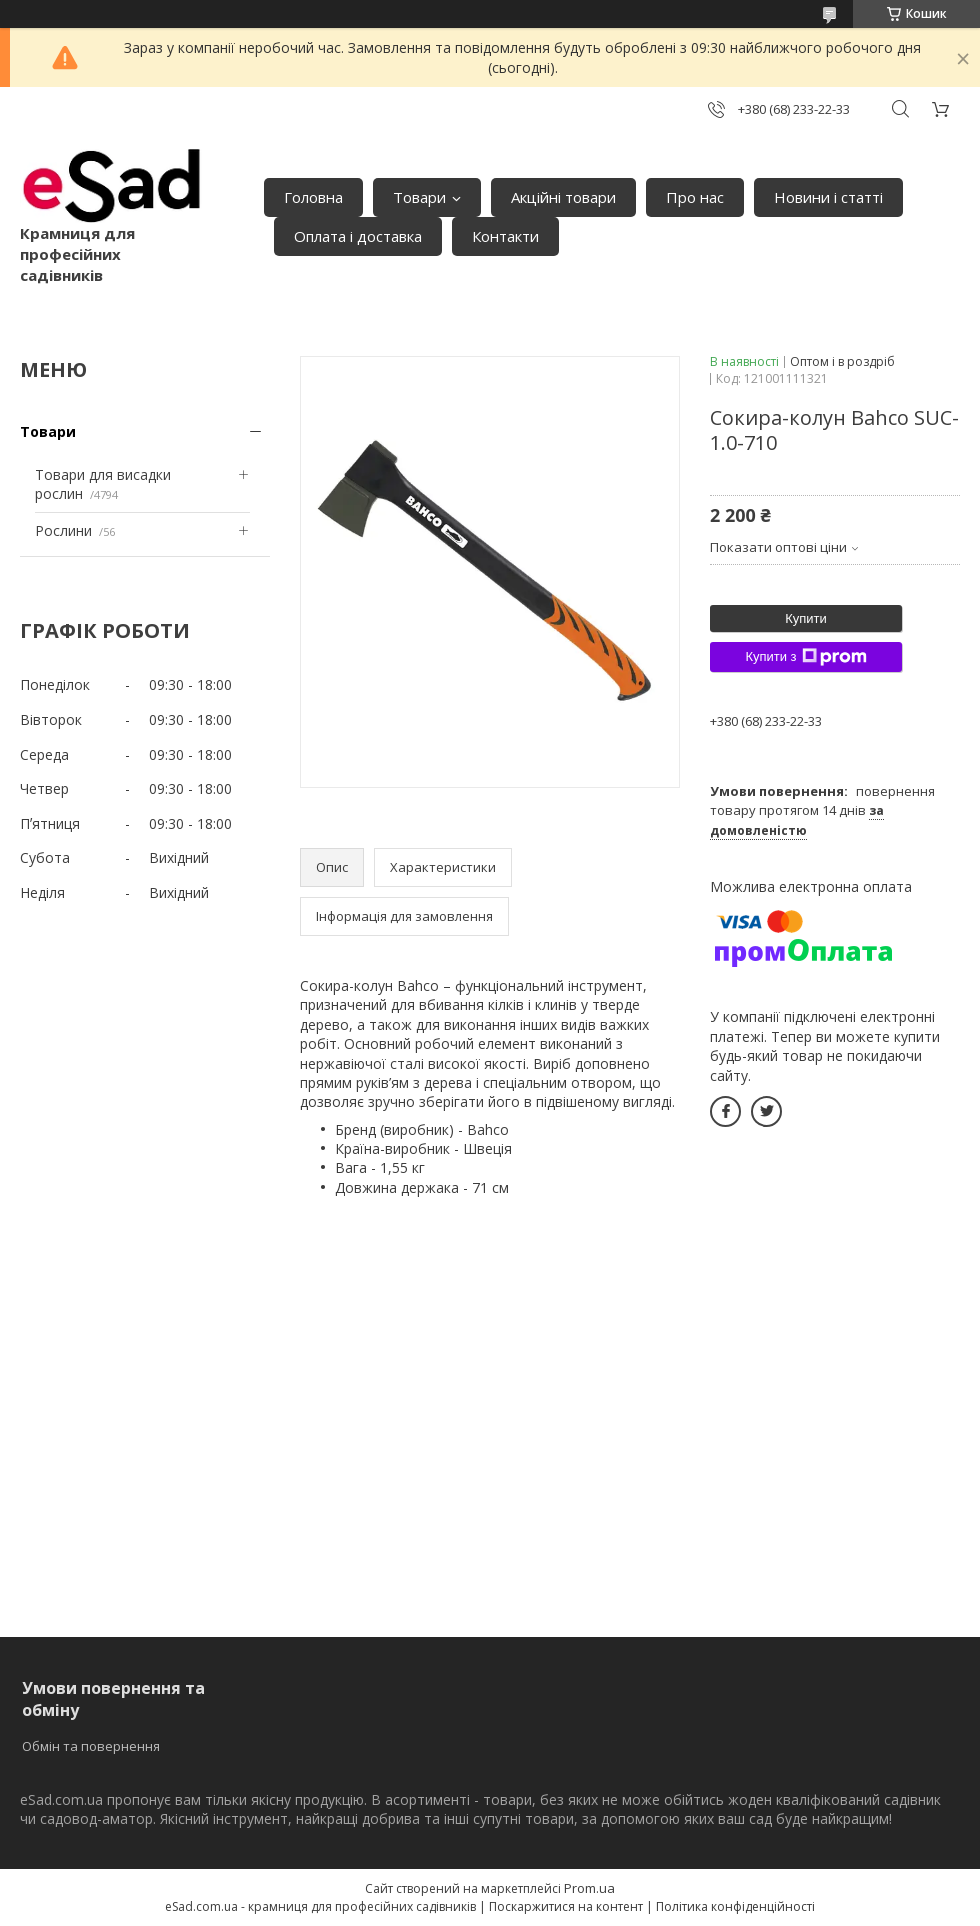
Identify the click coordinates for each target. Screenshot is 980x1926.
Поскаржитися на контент (566, 1906)
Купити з (805, 657)
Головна (313, 197)
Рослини (63, 530)
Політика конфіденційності (735, 1906)
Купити (806, 618)
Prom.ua (589, 1888)
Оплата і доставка (358, 236)
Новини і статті (828, 197)
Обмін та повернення (91, 1746)
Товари (419, 197)
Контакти (505, 236)
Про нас (695, 197)
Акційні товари (563, 197)
